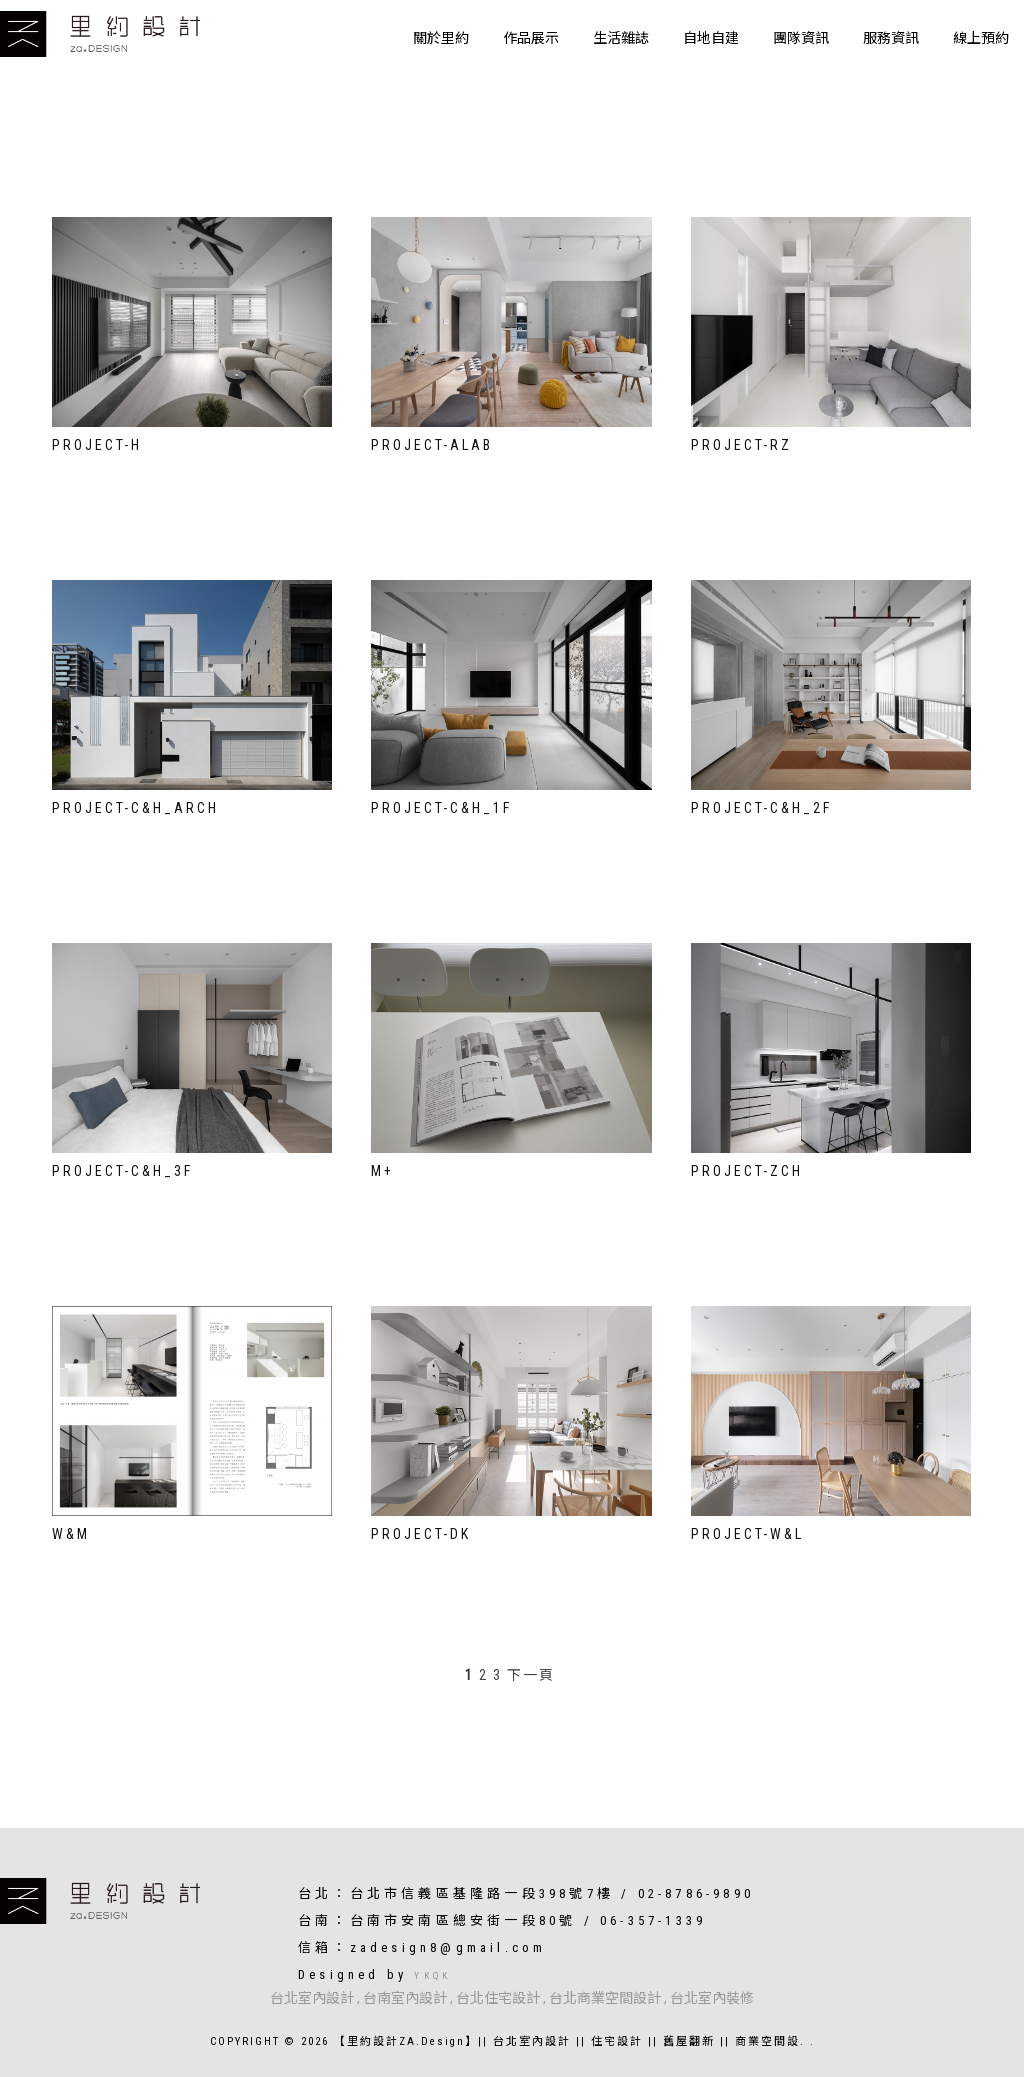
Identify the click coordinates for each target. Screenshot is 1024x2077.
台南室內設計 (405, 1998)
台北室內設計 (312, 1998)
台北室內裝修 (712, 1998)
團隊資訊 (801, 38)
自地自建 (711, 38)
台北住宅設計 (498, 1998)
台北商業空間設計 (605, 1998)
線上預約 (981, 38)
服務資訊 (891, 38)
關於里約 (441, 38)
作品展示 (531, 38)
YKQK (432, 1976)
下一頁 (531, 1675)
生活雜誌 (621, 38)
